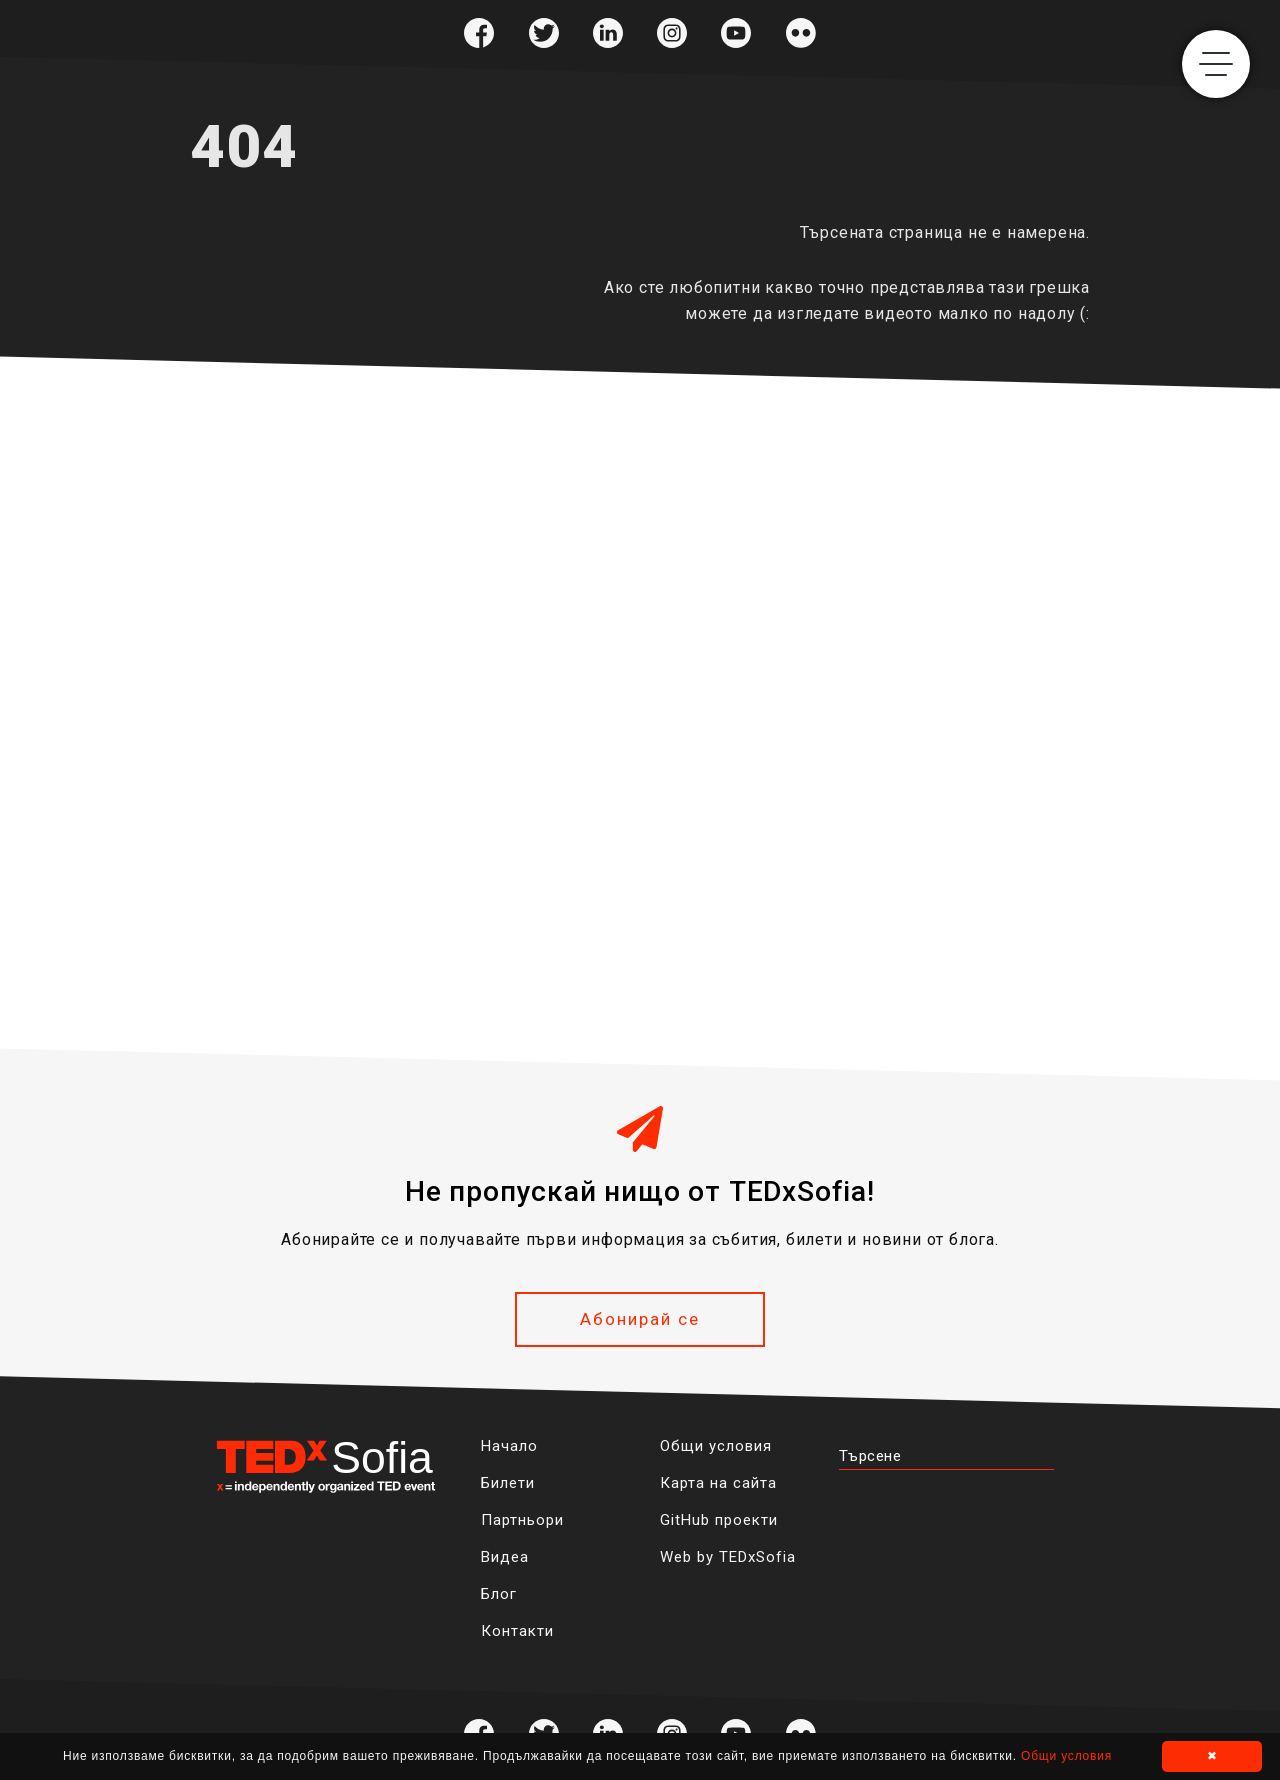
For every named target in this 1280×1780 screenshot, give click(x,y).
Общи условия (716, 1446)
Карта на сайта (718, 1483)
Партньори (522, 1520)
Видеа (505, 1557)
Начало (509, 1446)
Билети (508, 1483)
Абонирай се (640, 1319)
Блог (499, 1594)
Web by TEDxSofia (728, 1557)
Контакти (517, 1631)
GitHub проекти (719, 1520)
